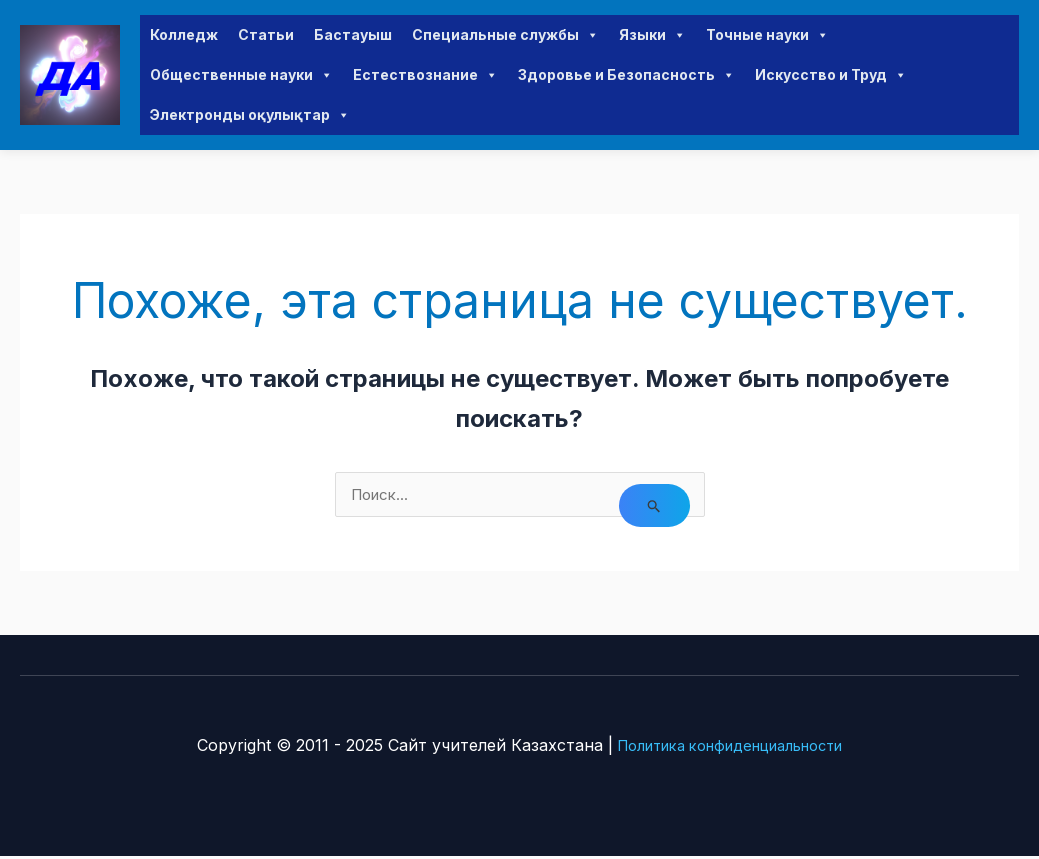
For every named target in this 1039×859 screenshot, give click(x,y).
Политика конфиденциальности (730, 748)
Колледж (184, 35)
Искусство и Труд (831, 76)
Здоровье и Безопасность (626, 76)
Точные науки (767, 36)
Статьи (266, 35)
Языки (652, 36)
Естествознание (425, 76)
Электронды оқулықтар (250, 116)
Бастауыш (353, 35)
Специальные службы (505, 36)
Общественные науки (241, 76)
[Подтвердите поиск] (654, 509)
